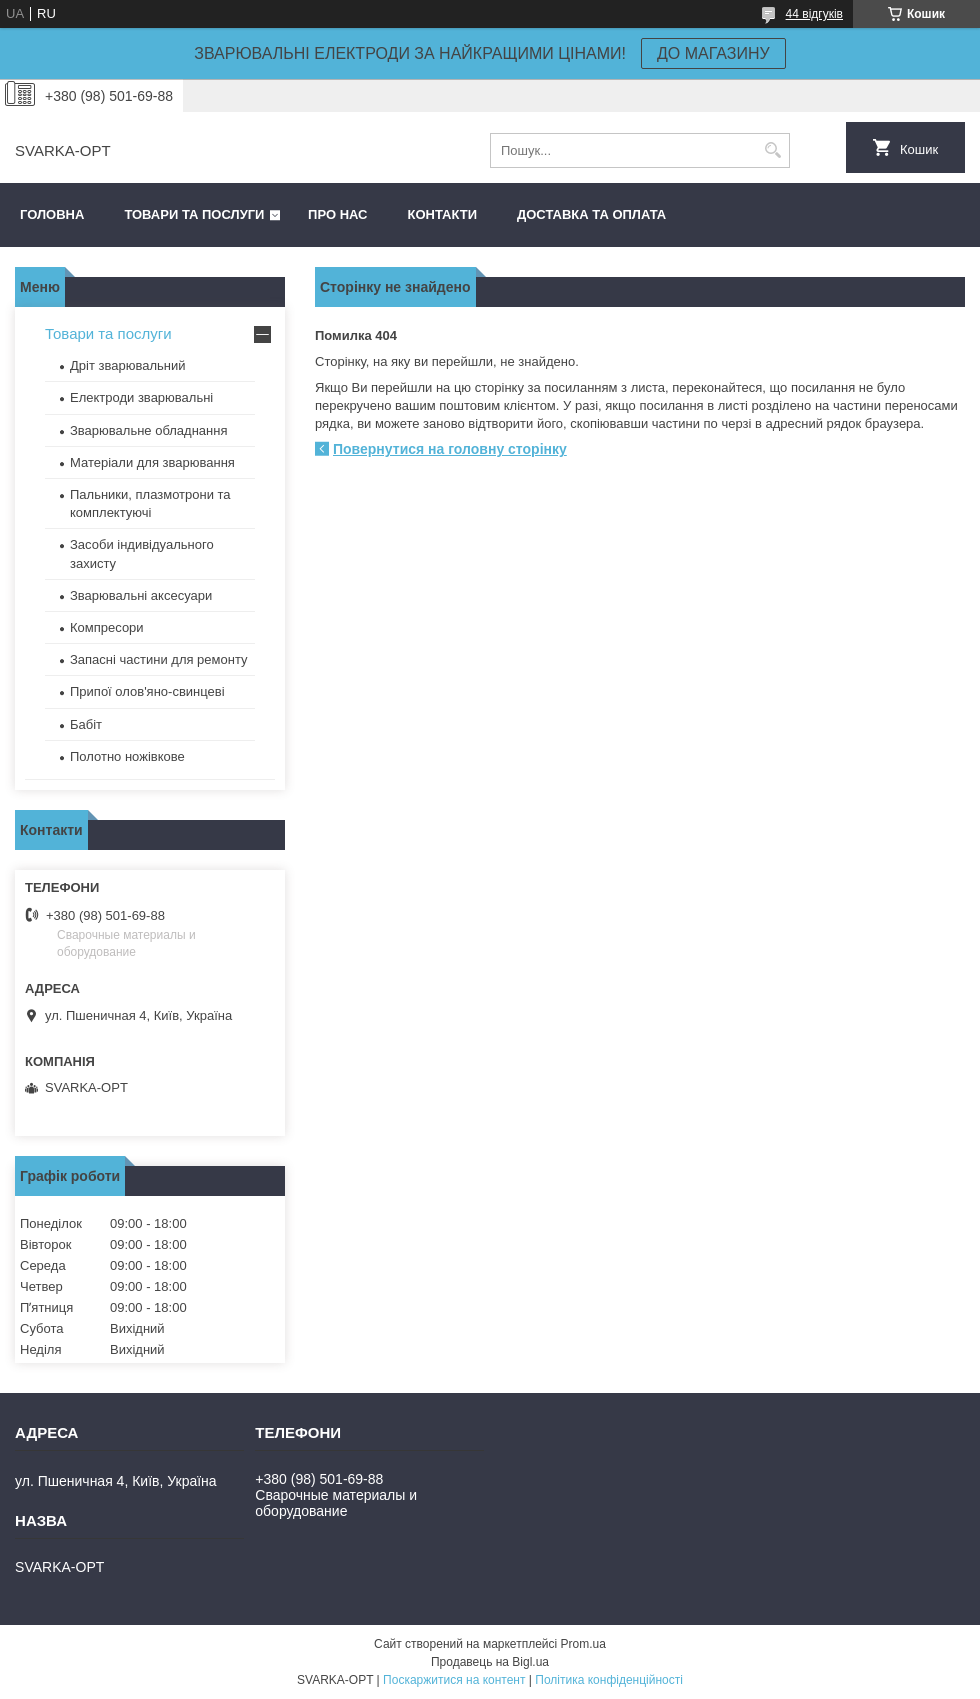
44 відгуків (814, 14)
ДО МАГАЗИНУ (713, 53)
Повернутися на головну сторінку (450, 449)
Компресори (107, 627)
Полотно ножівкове (127, 756)
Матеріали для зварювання (152, 462)
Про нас (337, 214)
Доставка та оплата (591, 214)
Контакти (443, 214)
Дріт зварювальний (127, 365)
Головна (52, 214)
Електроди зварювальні (141, 397)
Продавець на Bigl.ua (490, 1662)
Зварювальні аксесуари (141, 595)
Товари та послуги (194, 214)
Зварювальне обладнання (149, 430)
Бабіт (86, 724)
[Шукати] (772, 150)
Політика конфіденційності (609, 1680)
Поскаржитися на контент (454, 1680)
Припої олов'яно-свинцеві (147, 691)
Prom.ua (583, 1644)
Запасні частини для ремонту (159, 659)
